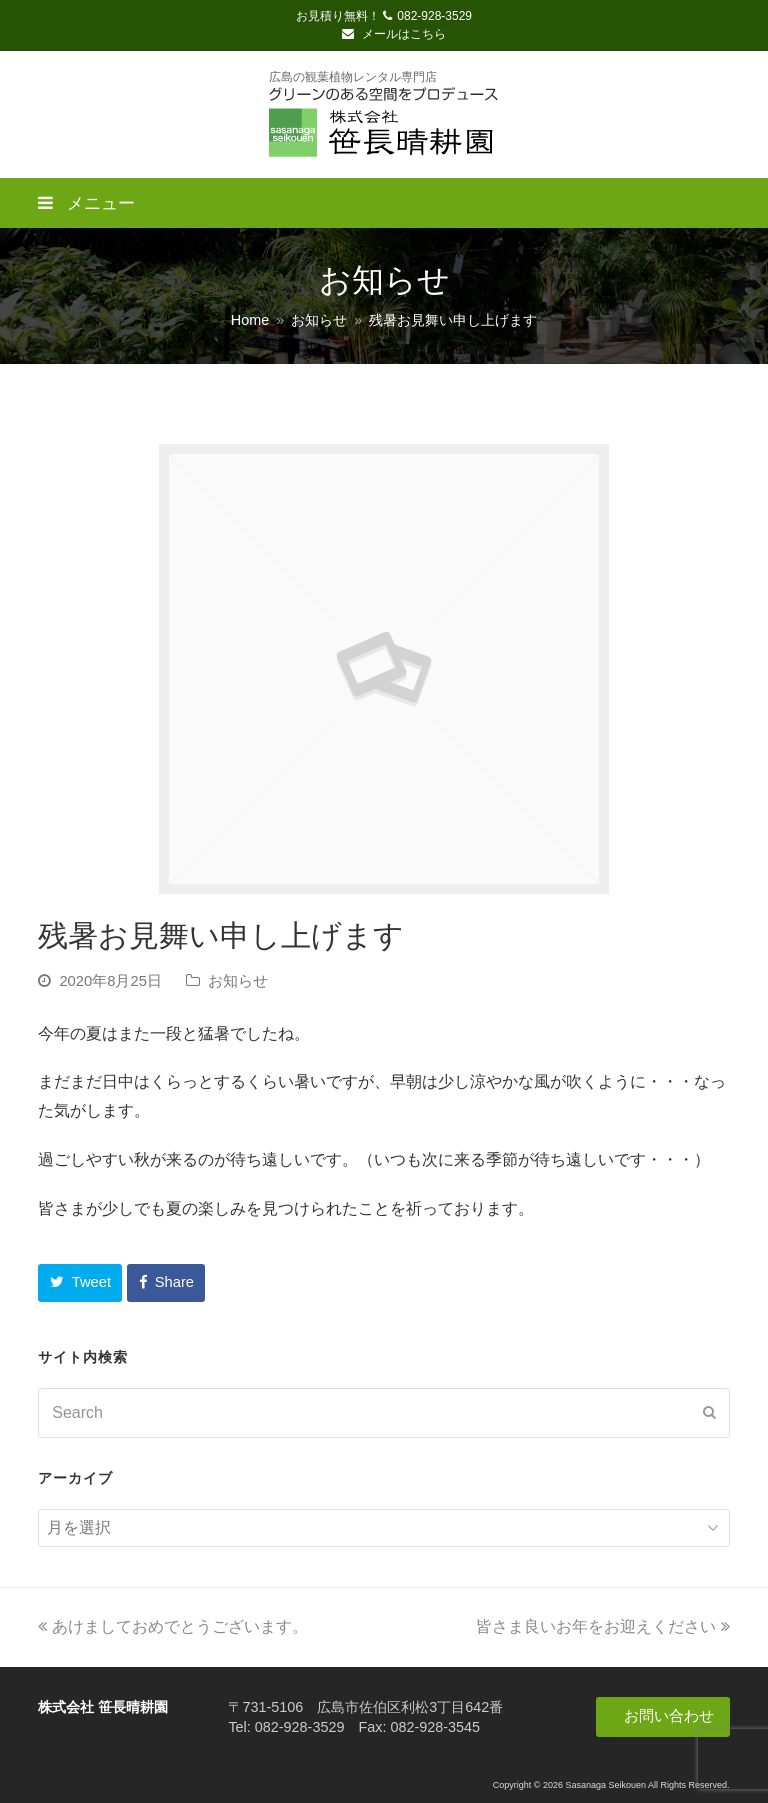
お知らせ (238, 981)
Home (250, 320)
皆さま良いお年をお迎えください (603, 1626)
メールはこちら (394, 34)
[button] (80, 1283)
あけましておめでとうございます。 (173, 1626)
